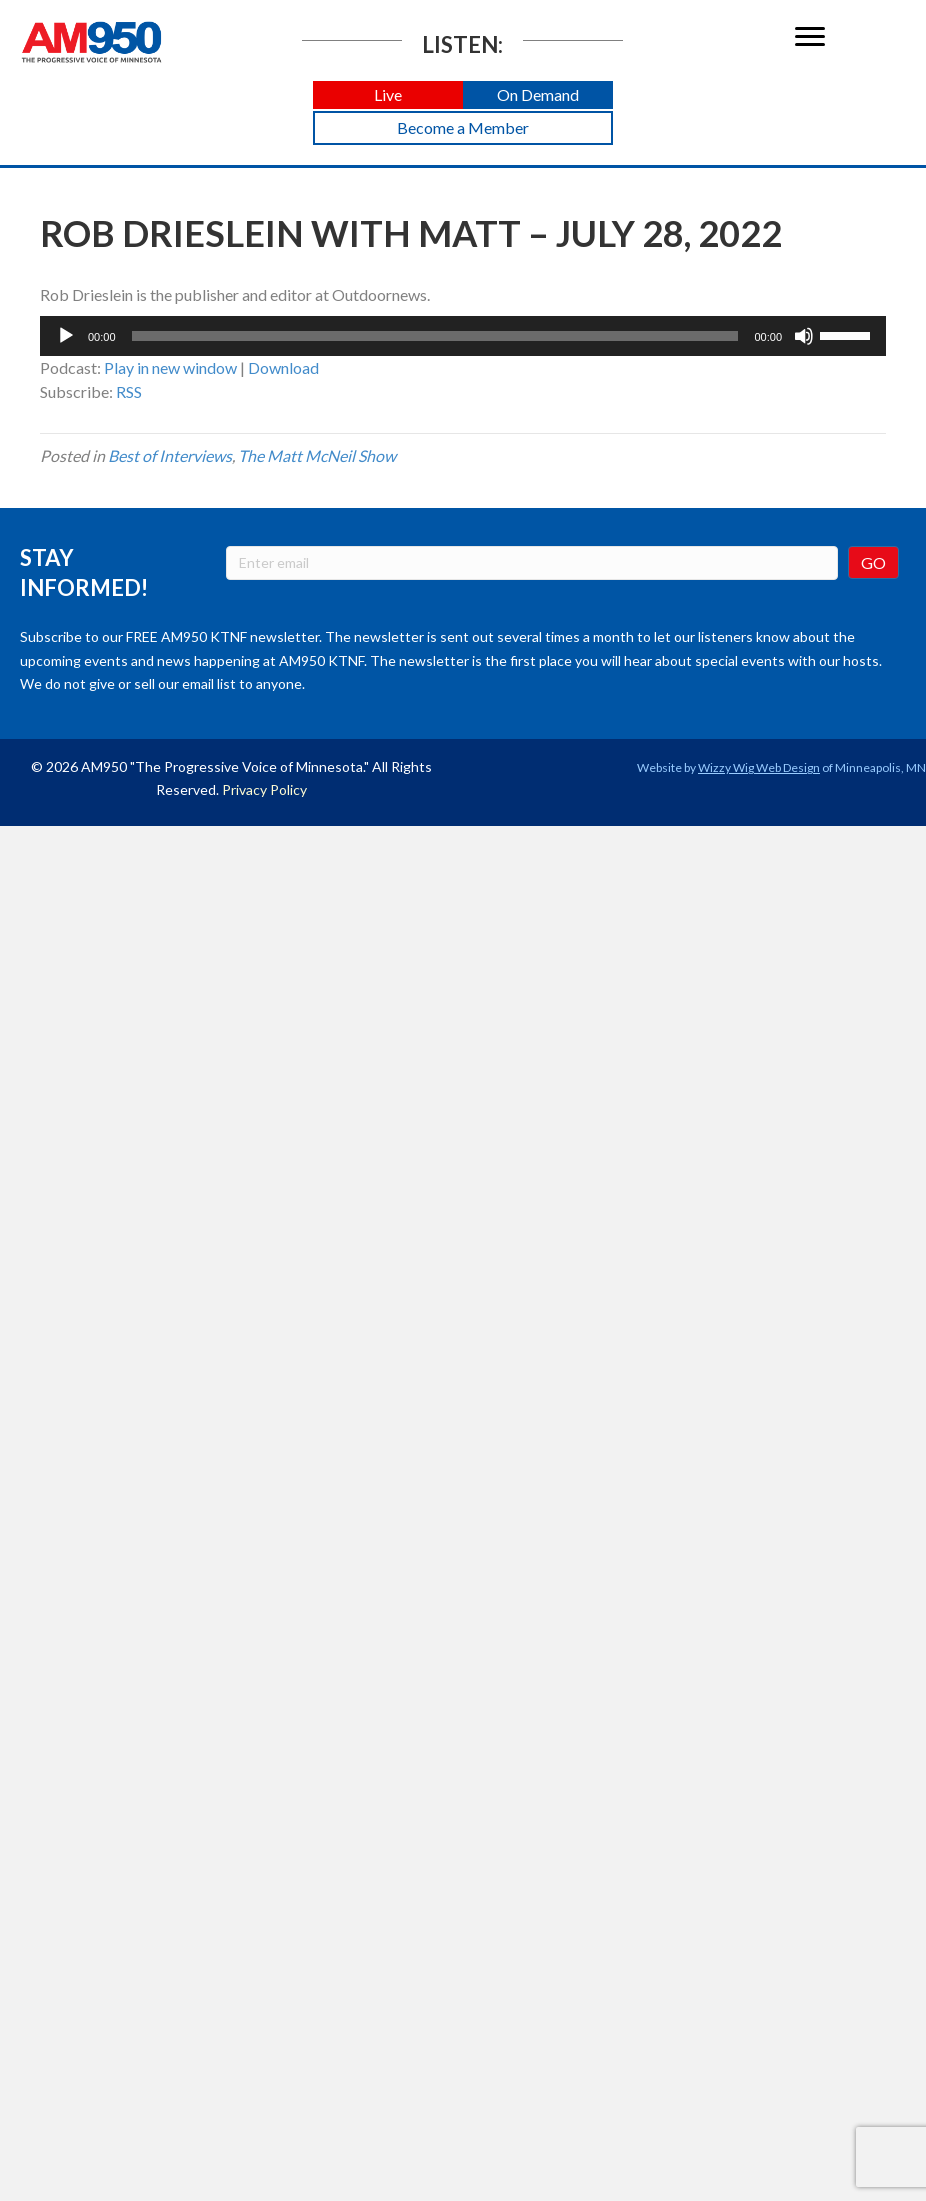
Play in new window (170, 367)
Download (283, 367)
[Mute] (804, 336)
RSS (129, 391)
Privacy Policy (264, 789)
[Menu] (810, 37)
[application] (463, 336)
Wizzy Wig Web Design (759, 767)
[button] (388, 95)
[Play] (66, 336)
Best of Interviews (170, 455)
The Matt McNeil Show (317, 455)
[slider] (435, 336)
